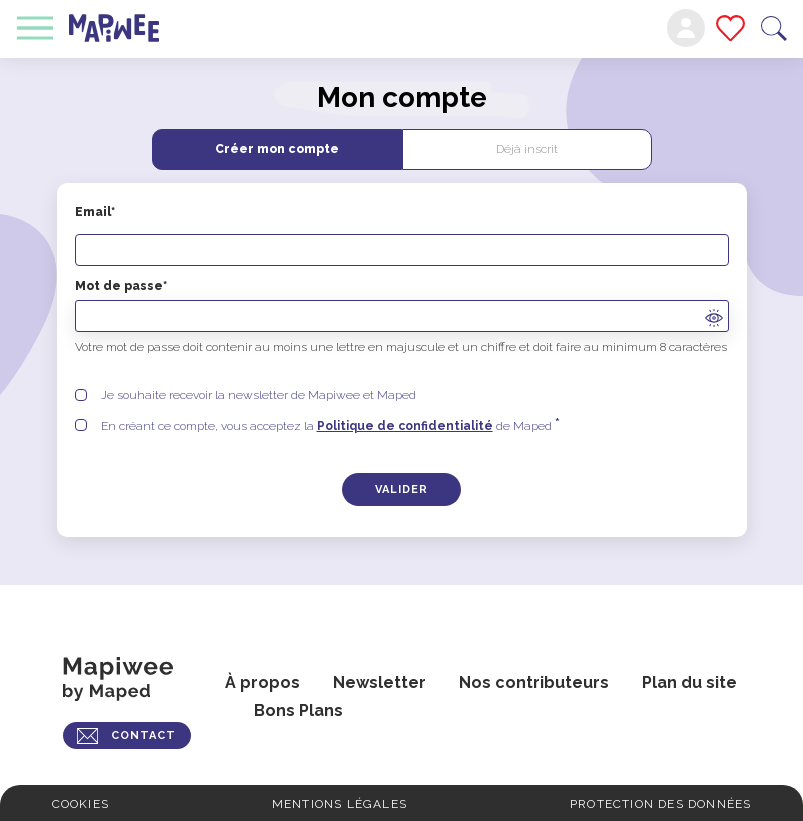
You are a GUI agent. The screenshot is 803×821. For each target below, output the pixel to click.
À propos (262, 682)
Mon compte (686, 28)
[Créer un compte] (402, 489)
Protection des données (660, 804)
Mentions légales (339, 804)
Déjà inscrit (527, 149)
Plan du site (689, 682)
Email (402, 235)
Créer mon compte (277, 149)
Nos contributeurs (534, 682)
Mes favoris (730, 28)
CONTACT (144, 735)
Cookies (80, 804)
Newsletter (379, 682)
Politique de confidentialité (405, 426)
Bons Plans (298, 710)
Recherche (774, 28)
